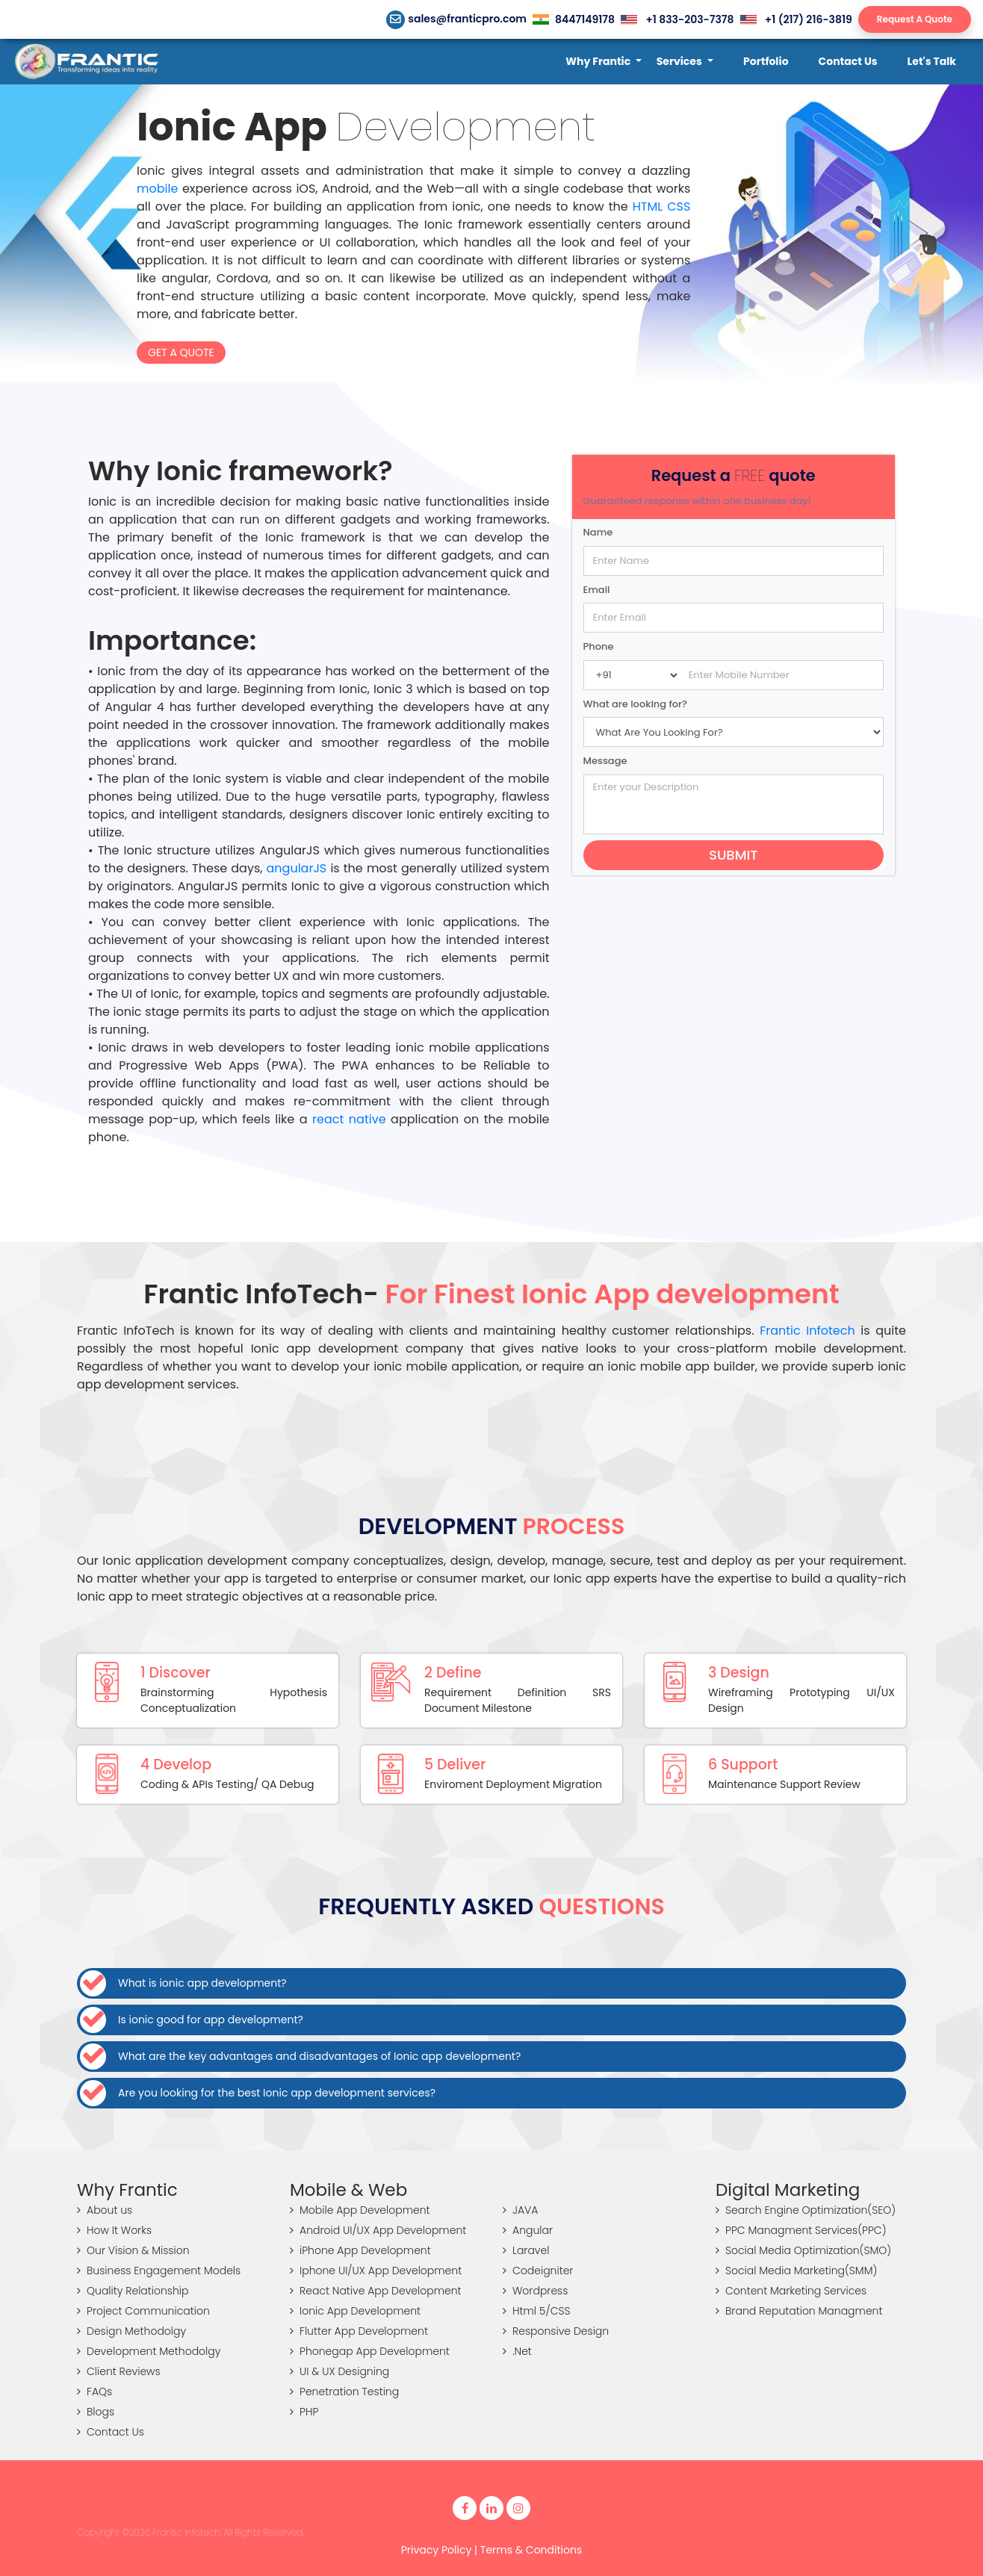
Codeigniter (538, 2270)
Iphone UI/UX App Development (376, 2270)
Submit (733, 854)
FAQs (94, 2391)
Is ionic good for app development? (191, 2020)
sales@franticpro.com (456, 18)
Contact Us (110, 2431)
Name (598, 532)
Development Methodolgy (148, 2351)
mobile (157, 188)
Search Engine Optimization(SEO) (806, 2210)
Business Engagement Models (159, 2270)
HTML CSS (662, 206)
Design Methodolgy (131, 2331)
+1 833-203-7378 (677, 19)
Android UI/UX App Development (378, 2230)
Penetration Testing (344, 2391)
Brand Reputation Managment (799, 2310)
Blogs (95, 2411)
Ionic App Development (355, 2310)
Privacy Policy (436, 2549)
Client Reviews (119, 2371)
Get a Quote (181, 352)
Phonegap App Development (370, 2351)
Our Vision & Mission (133, 2250)
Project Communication (143, 2310)
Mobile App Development (360, 2210)
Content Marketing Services (791, 2290)
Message (605, 761)
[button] (603, 61)
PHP (304, 2411)
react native (348, 1119)
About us (104, 2210)
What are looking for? (635, 704)
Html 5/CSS (536, 2310)
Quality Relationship (133, 2290)
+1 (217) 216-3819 (796, 19)
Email (596, 590)
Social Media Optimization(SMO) (803, 2250)
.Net (517, 2351)
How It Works (114, 2230)
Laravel (526, 2250)
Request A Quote (914, 19)
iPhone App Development (360, 2250)
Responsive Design (556, 2331)
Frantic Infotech (807, 1330)
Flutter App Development (359, 2331)
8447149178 (574, 19)
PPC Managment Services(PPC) (801, 2230)
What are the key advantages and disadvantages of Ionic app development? (300, 2056)
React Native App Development (376, 2290)
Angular (528, 2230)
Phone (598, 646)
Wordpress (535, 2290)
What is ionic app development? (183, 1983)
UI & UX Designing (339, 2371)
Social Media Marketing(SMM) (796, 2270)
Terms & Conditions (531, 2549)
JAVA (520, 2210)
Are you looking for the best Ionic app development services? (257, 2093)
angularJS (297, 868)
